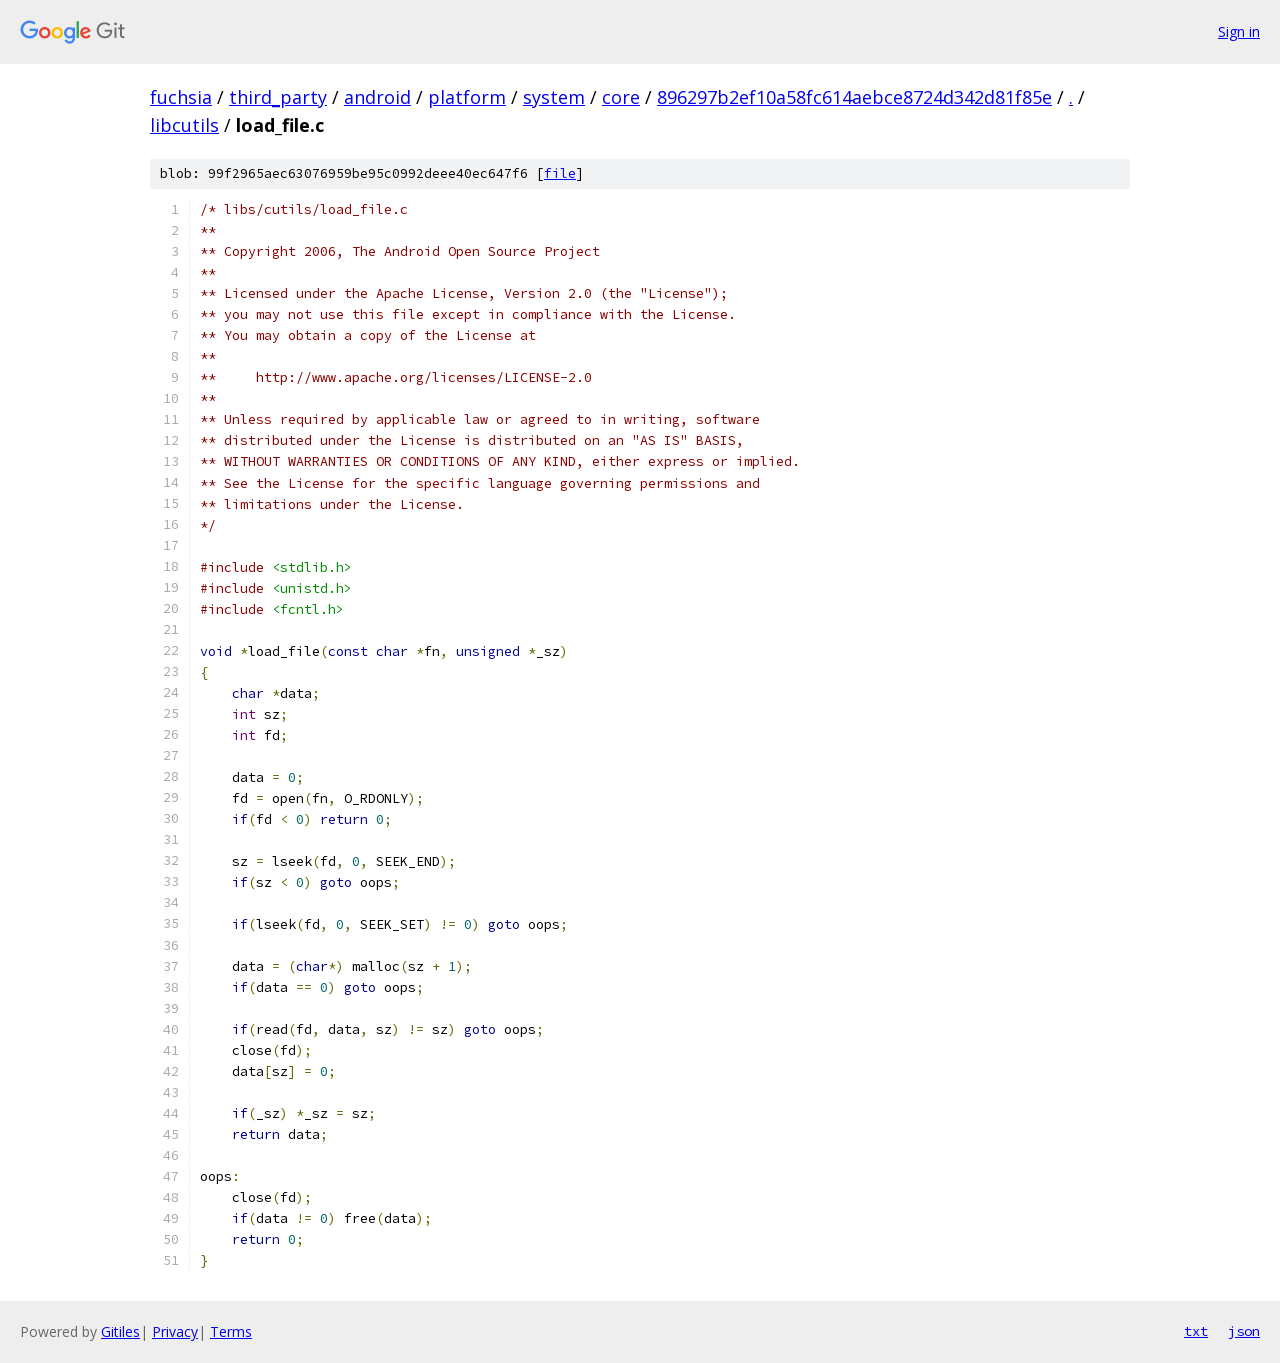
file (560, 173)
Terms (231, 1331)
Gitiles (120, 1331)
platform (467, 97)
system (554, 97)
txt (1196, 1331)
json (1244, 1331)
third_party (278, 97)
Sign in (1239, 31)
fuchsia (181, 97)
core (621, 97)
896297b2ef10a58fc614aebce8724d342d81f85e (854, 97)
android (377, 97)
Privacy (175, 1331)
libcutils (184, 125)
